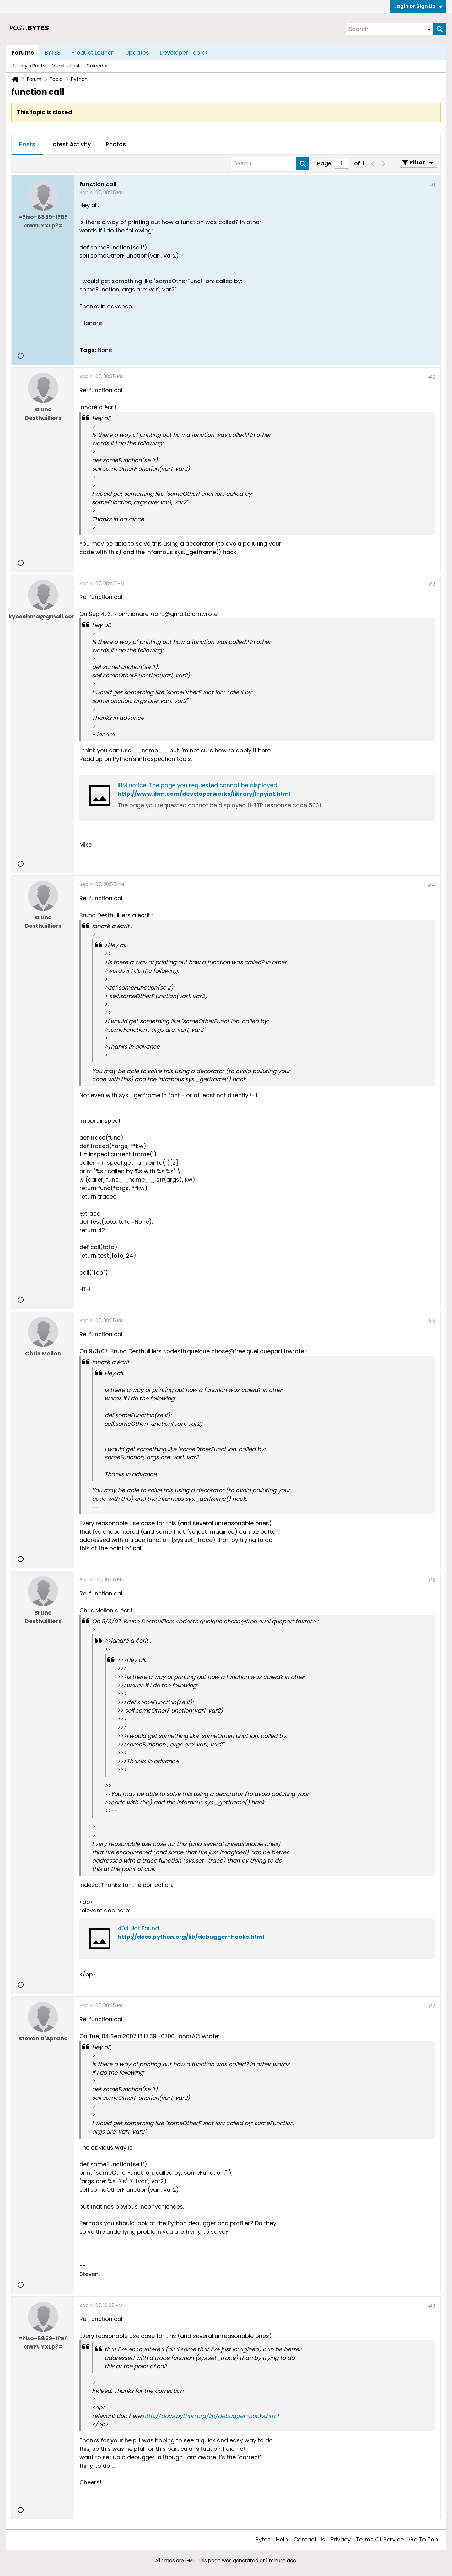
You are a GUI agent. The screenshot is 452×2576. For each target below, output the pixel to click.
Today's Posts (29, 65)
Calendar (97, 65)
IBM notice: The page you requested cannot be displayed (197, 785)
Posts (27, 144)
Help (282, 2539)
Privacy (341, 2539)
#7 (431, 2006)
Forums (23, 52)
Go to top (423, 2539)
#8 (431, 2306)
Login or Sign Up (418, 6)
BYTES (53, 52)
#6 (431, 1580)
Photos (116, 144)
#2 (431, 377)
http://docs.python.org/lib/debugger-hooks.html (191, 1937)
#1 (432, 184)
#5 (431, 1321)
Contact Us (309, 2539)
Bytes (263, 2539)
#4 (431, 885)
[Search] (389, 29)
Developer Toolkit (184, 52)
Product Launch (93, 52)
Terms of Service (380, 2539)
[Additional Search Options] (429, 29)
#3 (431, 584)
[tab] (27, 144)
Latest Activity (70, 144)
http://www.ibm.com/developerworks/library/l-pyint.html (204, 794)
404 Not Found (138, 1928)
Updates (137, 52)
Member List (66, 65)
